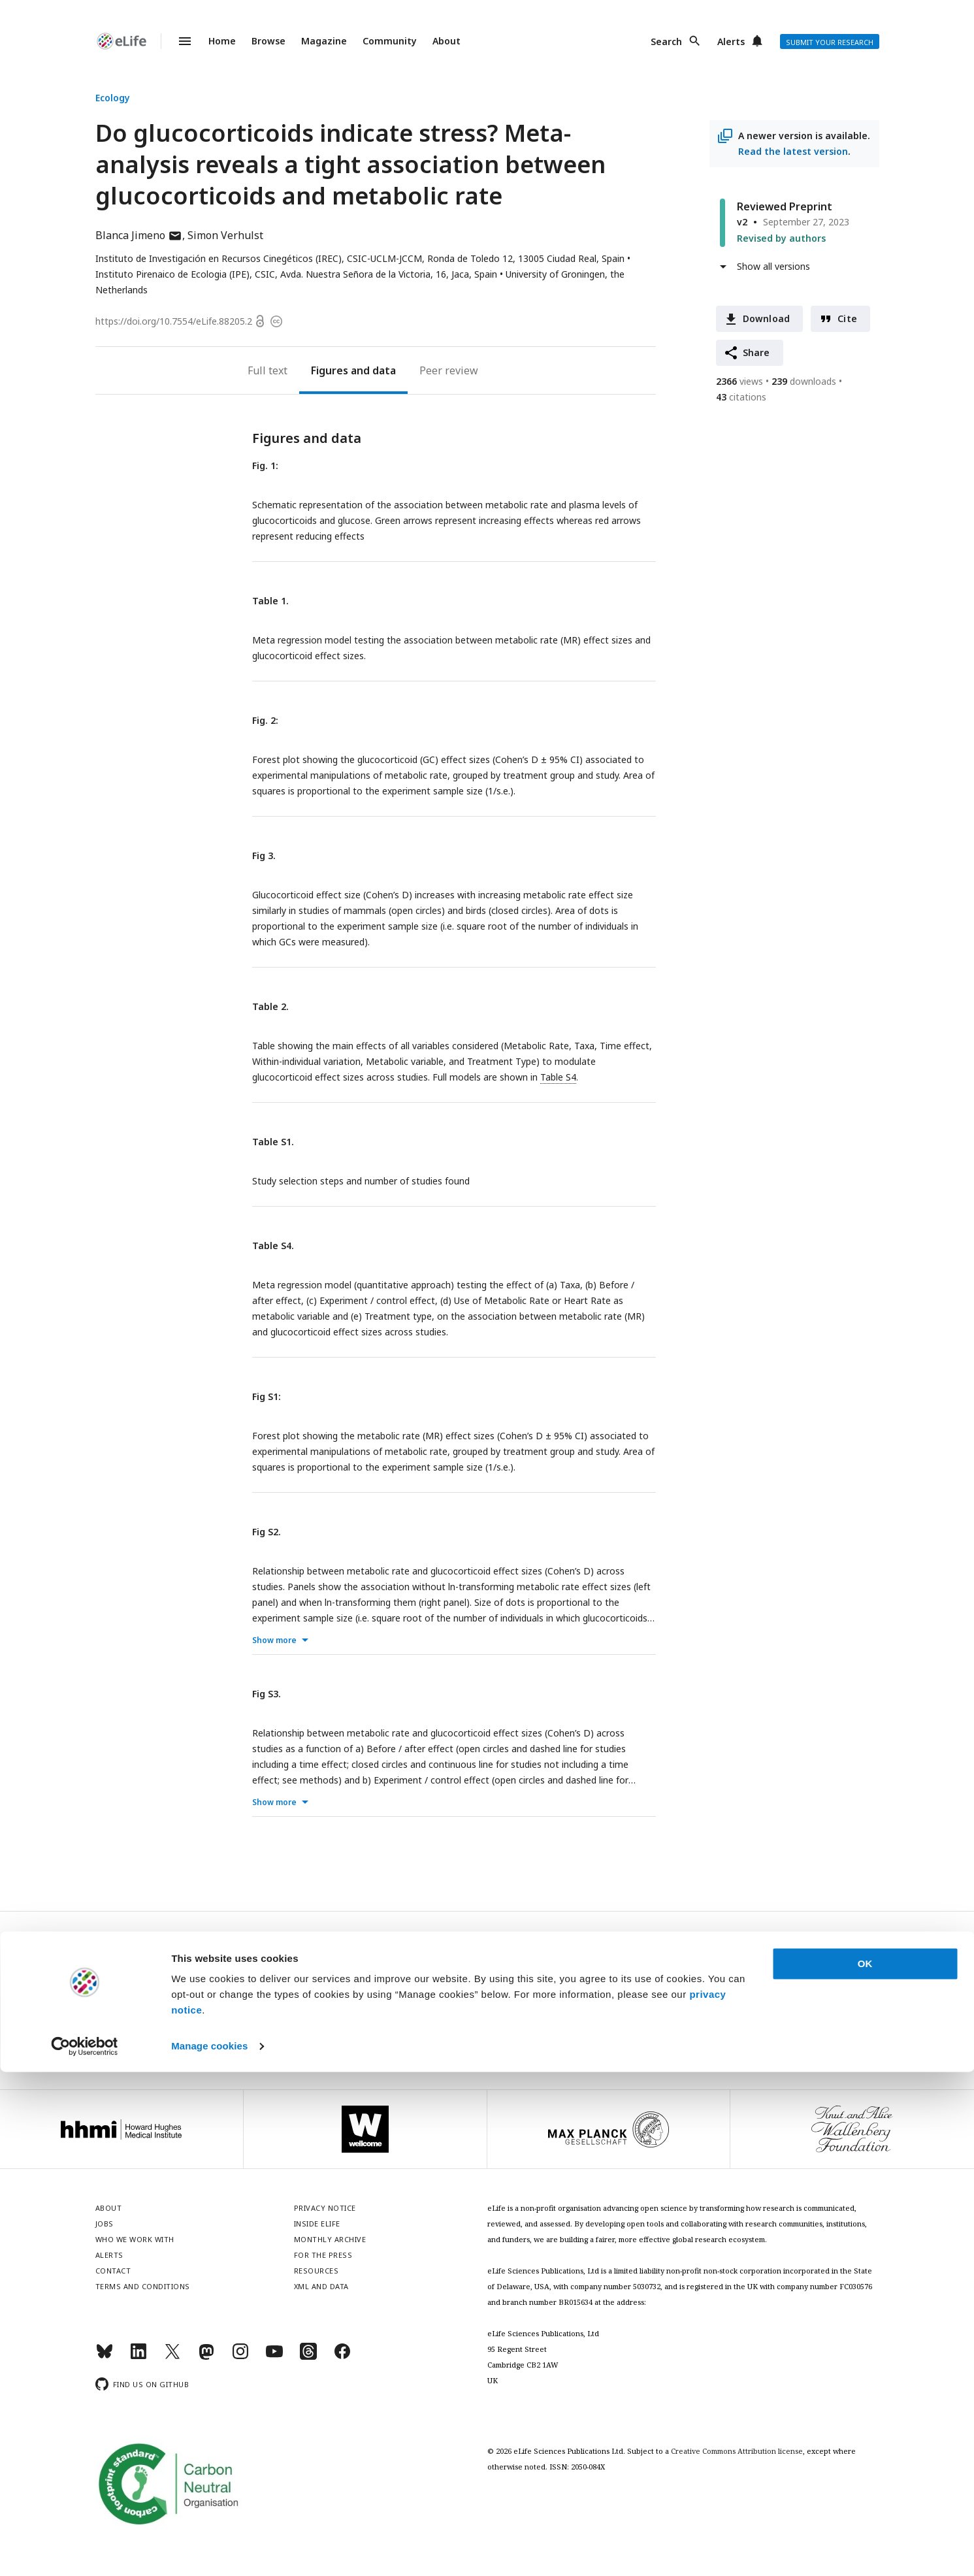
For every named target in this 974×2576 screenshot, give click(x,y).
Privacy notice (487, 2031)
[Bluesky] (104, 2356)
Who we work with (134, 2239)
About (446, 41)
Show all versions (773, 266)
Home (222, 41)
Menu (177, 41)
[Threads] (308, 2356)
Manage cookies (209, 2550)
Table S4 (558, 1077)
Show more (274, 1640)
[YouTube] (274, 2356)
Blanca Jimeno (138, 235)
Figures (329, 370)
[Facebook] (342, 2356)
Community (390, 41)
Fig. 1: (265, 465)
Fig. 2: (265, 720)
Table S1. (273, 1141)
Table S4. (273, 1245)
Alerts (731, 41)
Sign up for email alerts (487, 2003)
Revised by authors (781, 238)
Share (756, 352)
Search (666, 41)
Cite (847, 318)
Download (766, 318)
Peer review (448, 370)
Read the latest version (793, 151)
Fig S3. (266, 1693)
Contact (113, 2270)
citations (741, 397)
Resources (316, 2270)
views (739, 381)
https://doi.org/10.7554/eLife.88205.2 (173, 321)
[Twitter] (172, 2356)
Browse (268, 41)
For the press (323, 2255)
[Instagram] (240, 2356)
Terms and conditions (142, 2286)
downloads (803, 381)
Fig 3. (264, 855)
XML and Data (321, 2286)
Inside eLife (317, 2223)
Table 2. (270, 1006)
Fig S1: (266, 1396)
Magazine (324, 41)
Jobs (104, 2223)
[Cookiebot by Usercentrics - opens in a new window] (84, 2550)
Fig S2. (266, 1531)
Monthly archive (330, 2239)
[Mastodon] (206, 2356)
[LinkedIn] (138, 2356)
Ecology (112, 97)
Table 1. (270, 601)
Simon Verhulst (225, 235)
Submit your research (829, 42)
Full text (267, 370)
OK (865, 2467)
